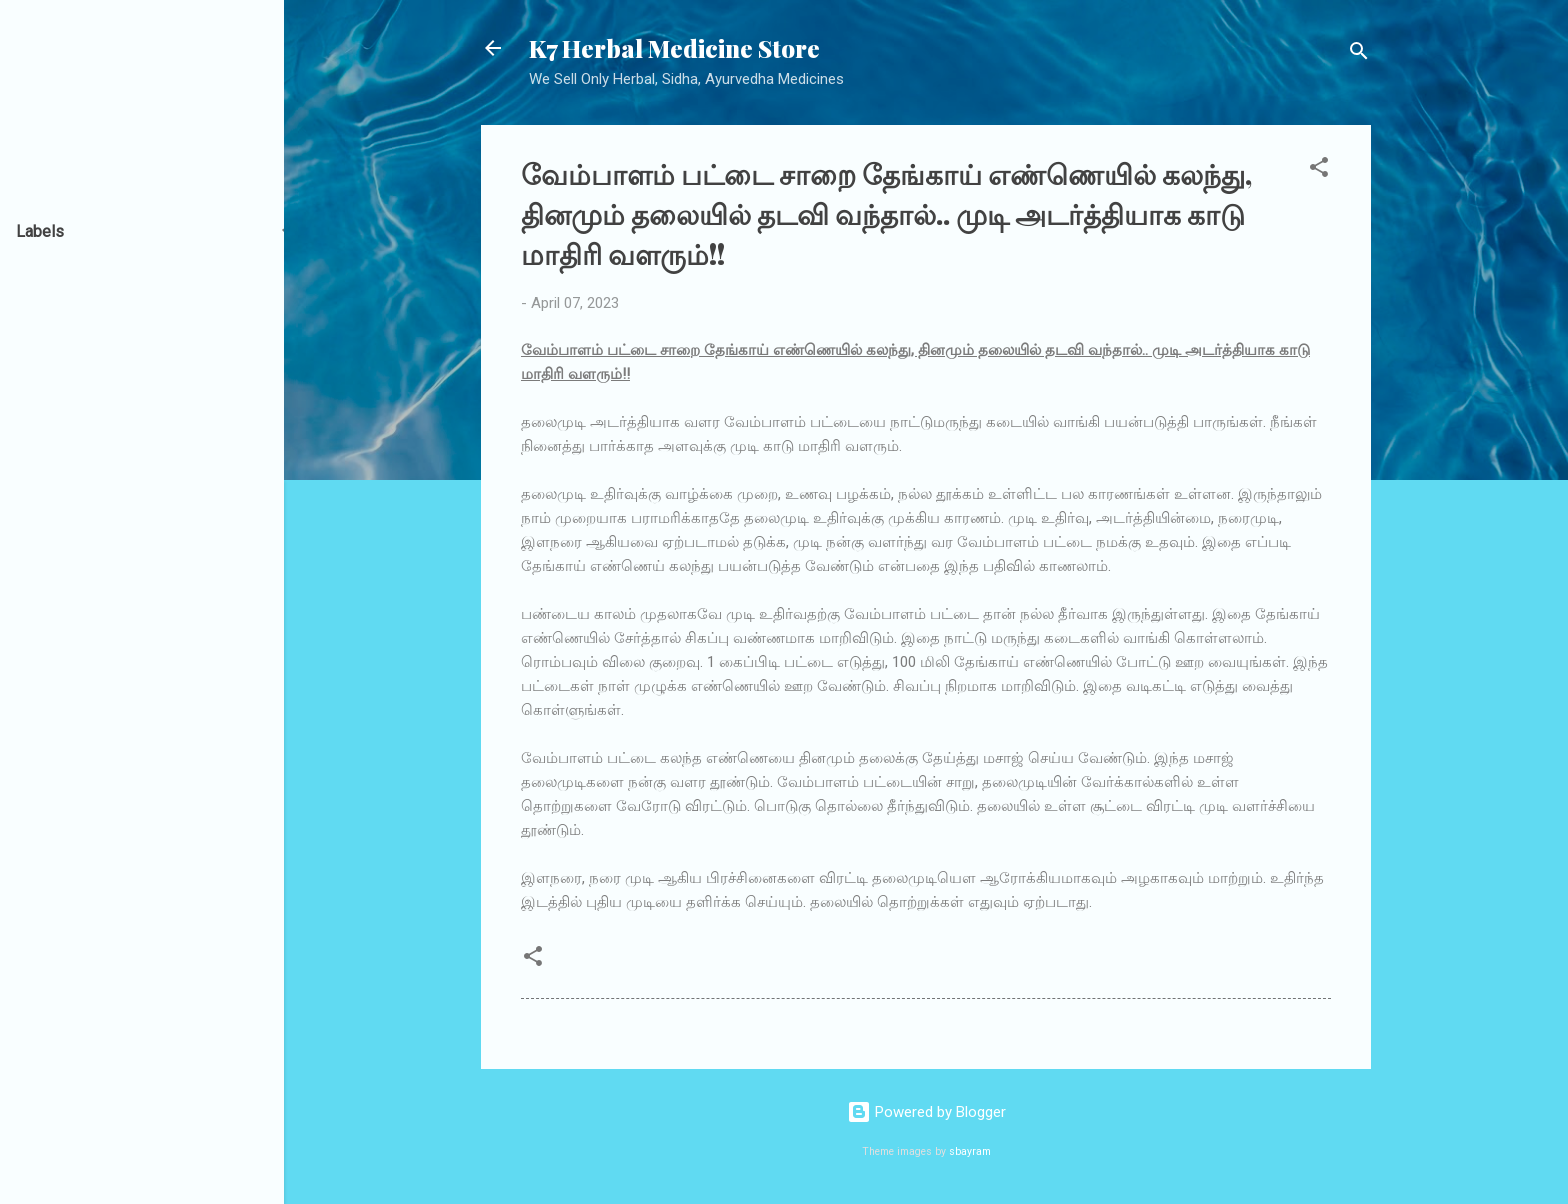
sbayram (970, 1151)
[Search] (1359, 54)
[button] (1319, 170)
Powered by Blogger (926, 1112)
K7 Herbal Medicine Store (674, 48)
